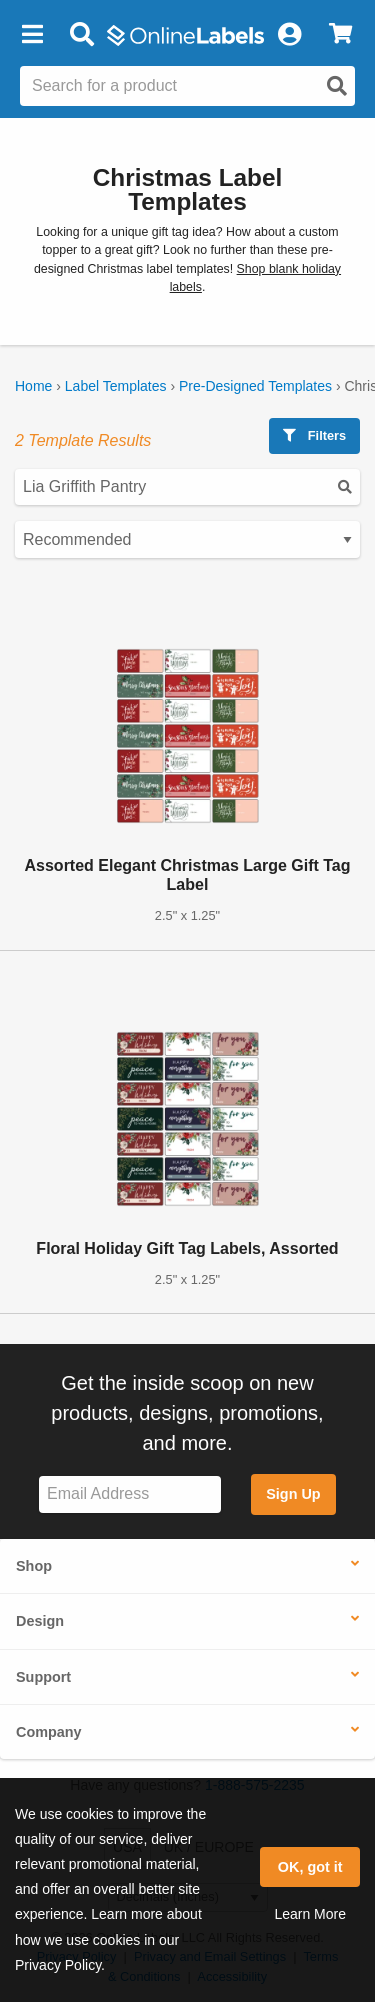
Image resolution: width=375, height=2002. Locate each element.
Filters (314, 435)
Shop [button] (34, 1566)
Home (33, 386)
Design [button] (40, 1621)
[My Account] (289, 35)
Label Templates (116, 386)
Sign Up (293, 1494)
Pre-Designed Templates (255, 386)
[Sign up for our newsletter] (130, 1494)
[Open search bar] (81, 35)
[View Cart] (340, 35)
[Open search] (337, 86)
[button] (32, 35)
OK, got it (310, 1867)
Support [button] (43, 1677)
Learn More (310, 1914)
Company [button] (49, 1732)
